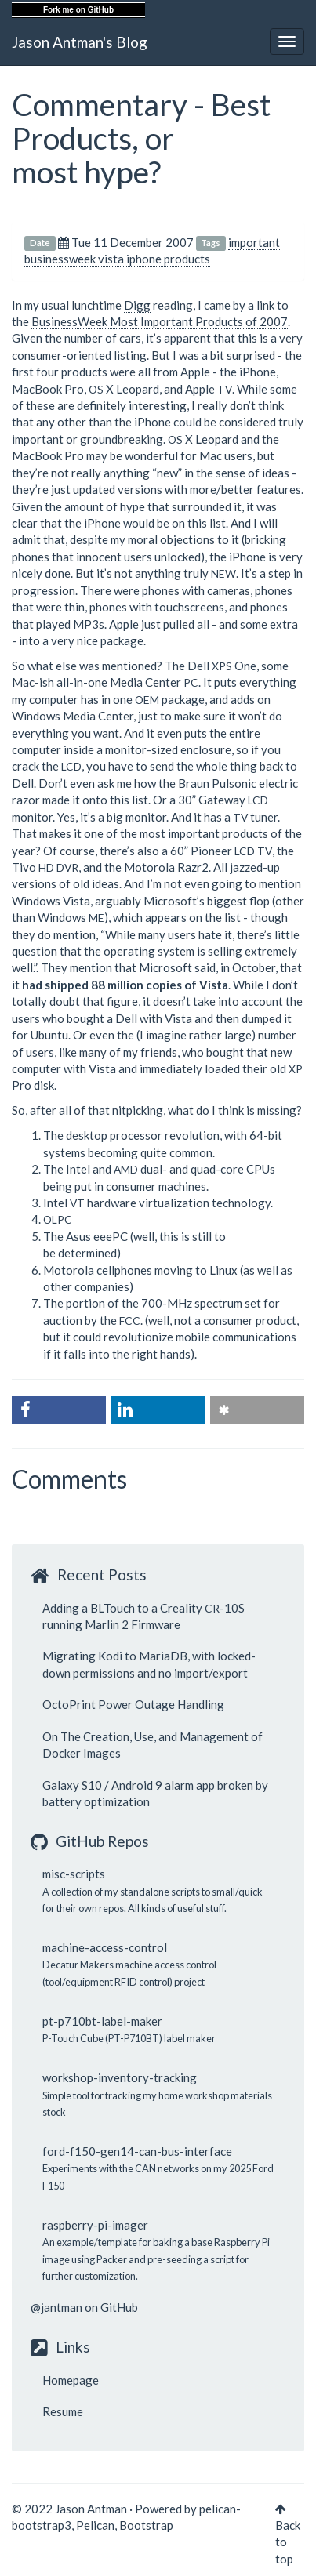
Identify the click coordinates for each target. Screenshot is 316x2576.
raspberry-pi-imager (95, 2225)
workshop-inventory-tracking (119, 2077)
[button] (59, 1410)
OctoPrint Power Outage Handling (133, 1704)
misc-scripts (73, 1874)
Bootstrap (146, 2525)
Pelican (95, 2525)
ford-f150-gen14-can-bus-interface (137, 2151)
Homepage (70, 2380)
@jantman (56, 2307)
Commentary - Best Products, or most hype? (141, 138)
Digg (137, 305)
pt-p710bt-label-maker (102, 2021)
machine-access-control (104, 1947)
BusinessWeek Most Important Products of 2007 (159, 321)
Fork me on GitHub (78, 9)
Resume (62, 2411)
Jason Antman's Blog (79, 42)
